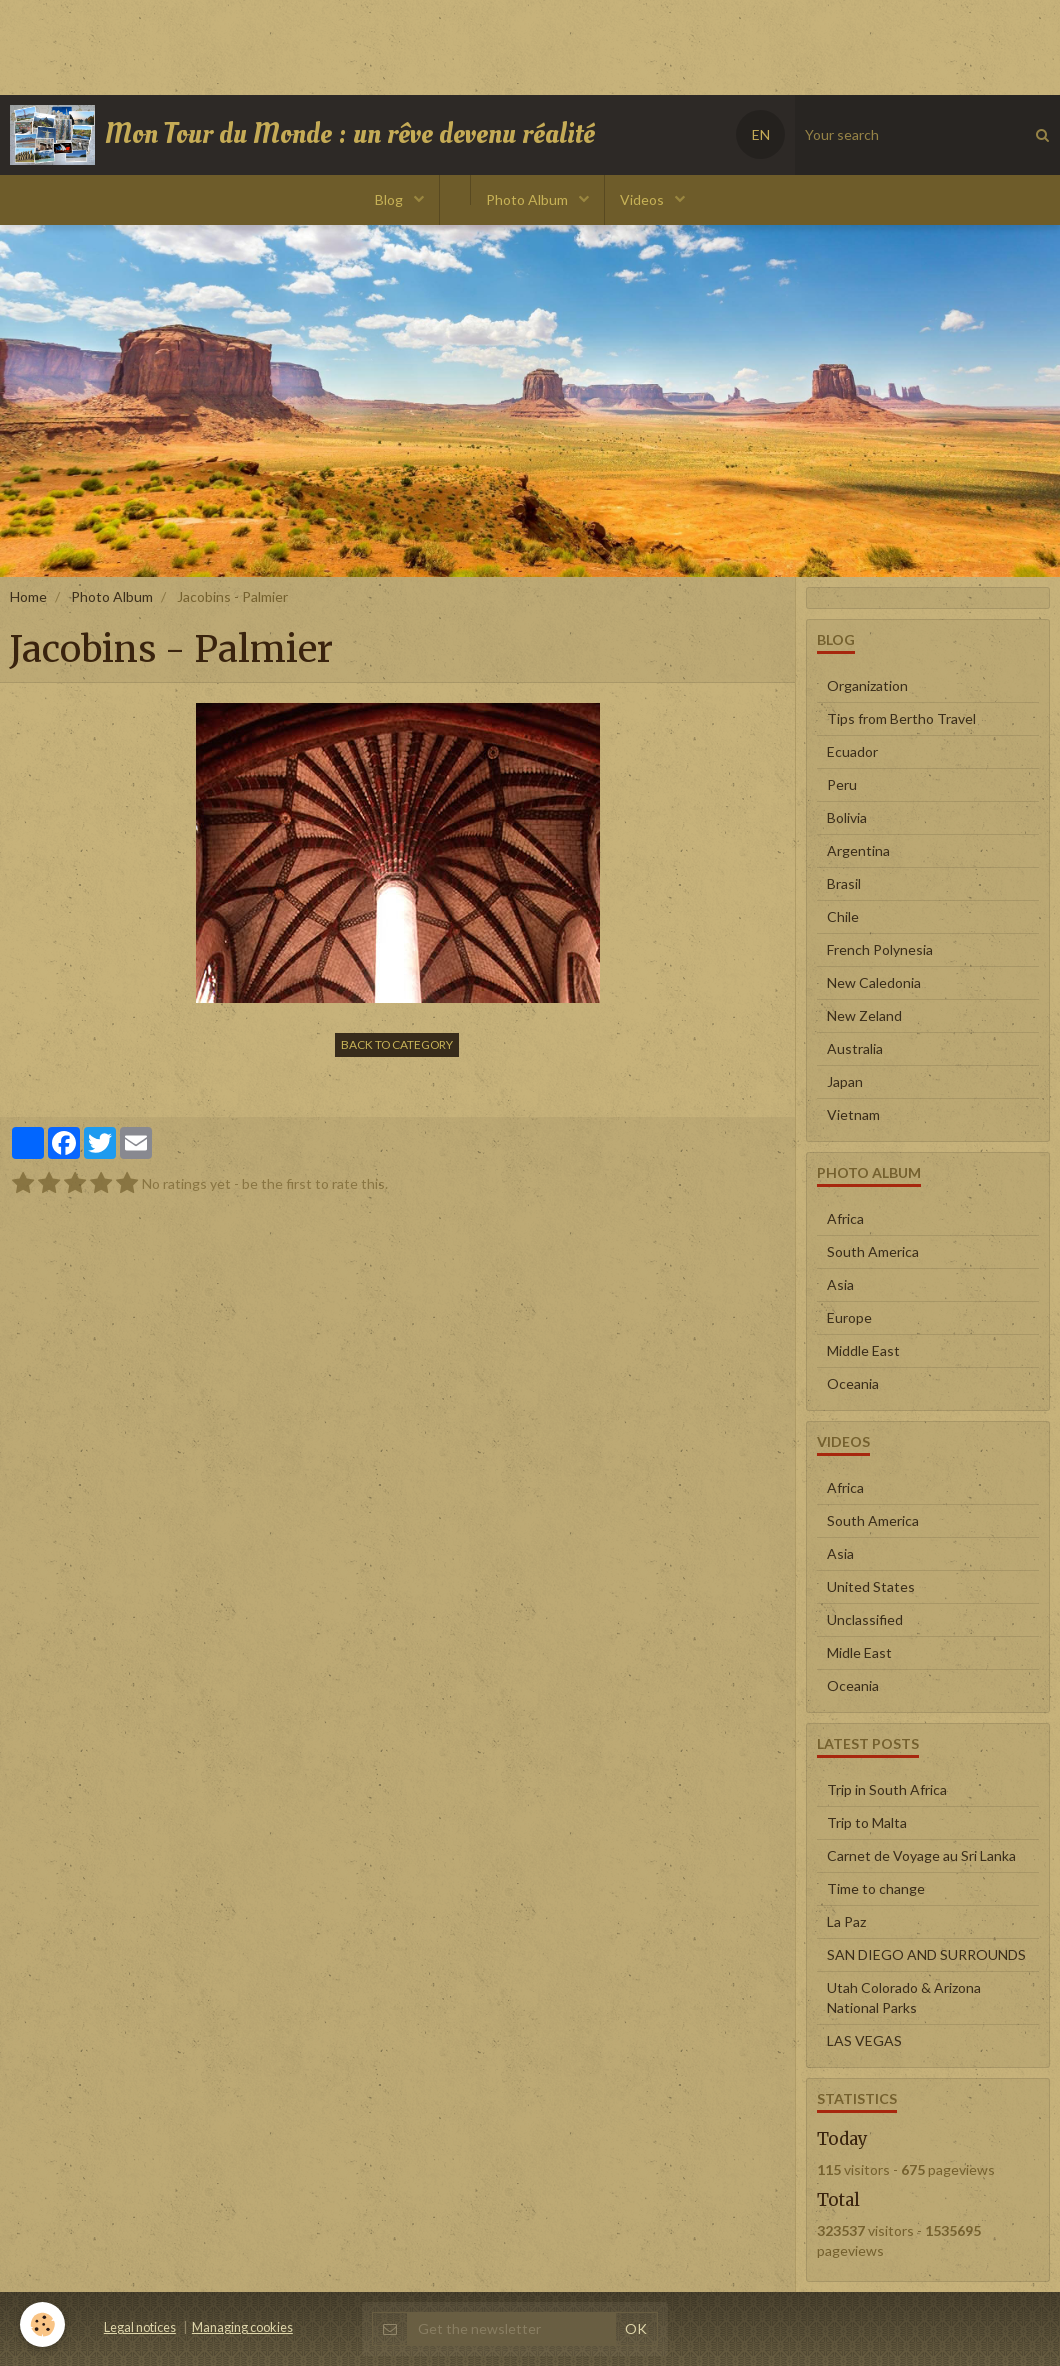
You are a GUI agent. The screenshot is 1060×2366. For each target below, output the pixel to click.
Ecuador (852, 751)
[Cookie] (42, 2324)
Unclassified (865, 1619)
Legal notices (140, 2327)
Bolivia (847, 817)
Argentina (858, 850)
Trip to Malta (867, 1822)
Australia (855, 1048)
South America (873, 1251)
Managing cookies (242, 2327)
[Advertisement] (364, 45)
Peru (842, 784)
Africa (845, 1218)
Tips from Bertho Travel (901, 718)
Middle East (863, 1350)
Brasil (844, 883)
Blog (390, 199)
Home (28, 596)
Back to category (397, 1044)
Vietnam (853, 1114)
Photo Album (528, 199)
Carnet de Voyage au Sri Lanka (921, 1855)
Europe (849, 1317)
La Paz (846, 1921)
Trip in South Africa (887, 1789)
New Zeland (864, 1015)
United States (871, 1586)
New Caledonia (874, 982)
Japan (845, 1081)
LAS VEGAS (864, 2040)
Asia (840, 1284)
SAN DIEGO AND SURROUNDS (926, 1954)
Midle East (859, 1652)
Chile (843, 916)
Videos (643, 199)
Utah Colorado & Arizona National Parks (904, 1997)
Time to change (876, 1888)
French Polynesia (880, 949)
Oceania (853, 1383)
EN (761, 134)
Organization (867, 685)
